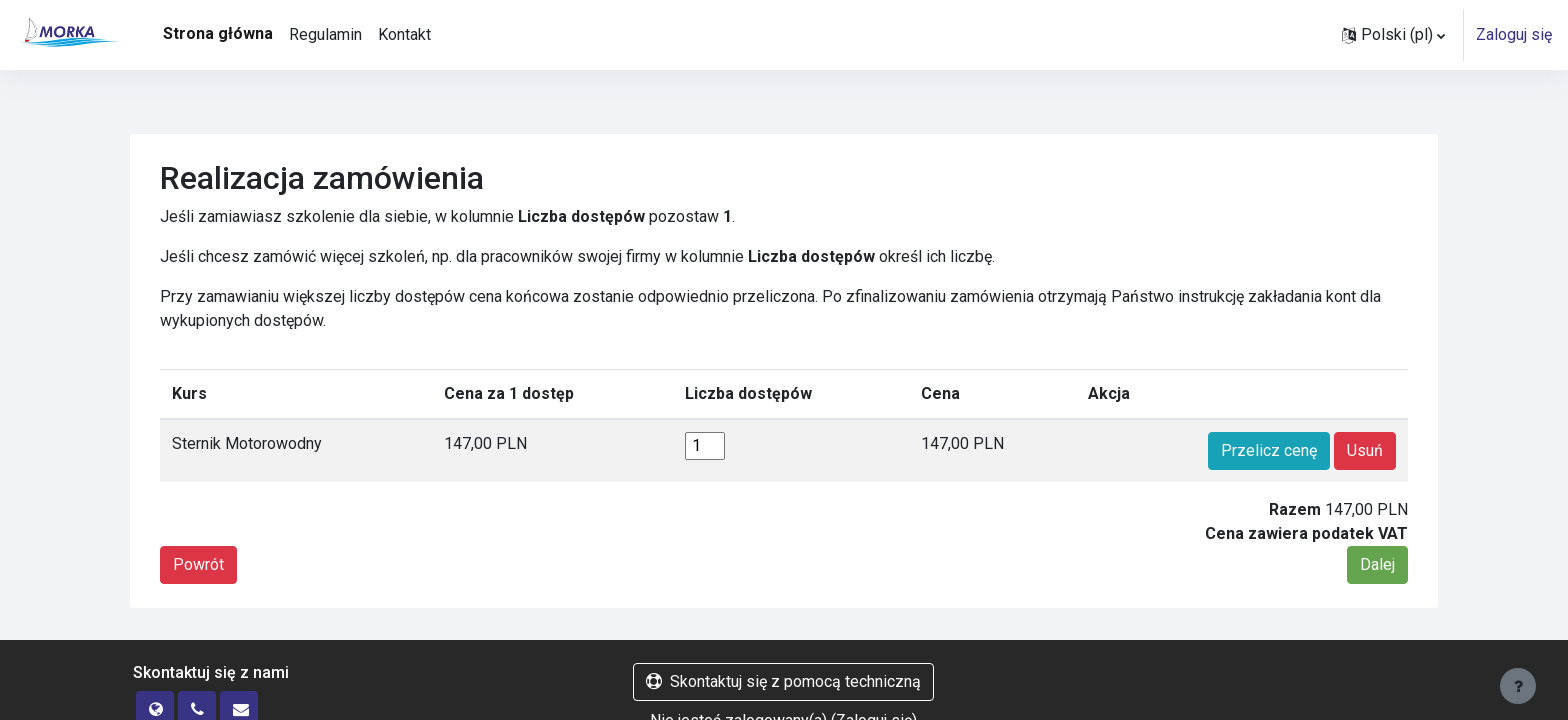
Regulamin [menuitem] (325, 34)
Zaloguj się (1514, 34)
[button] (1393, 35)
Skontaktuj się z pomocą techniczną (783, 681)
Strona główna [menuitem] (218, 33)
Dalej (1377, 564)
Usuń (1365, 450)
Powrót (198, 564)
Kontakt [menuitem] (404, 34)
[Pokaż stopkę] (1518, 686)
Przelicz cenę (1269, 450)
